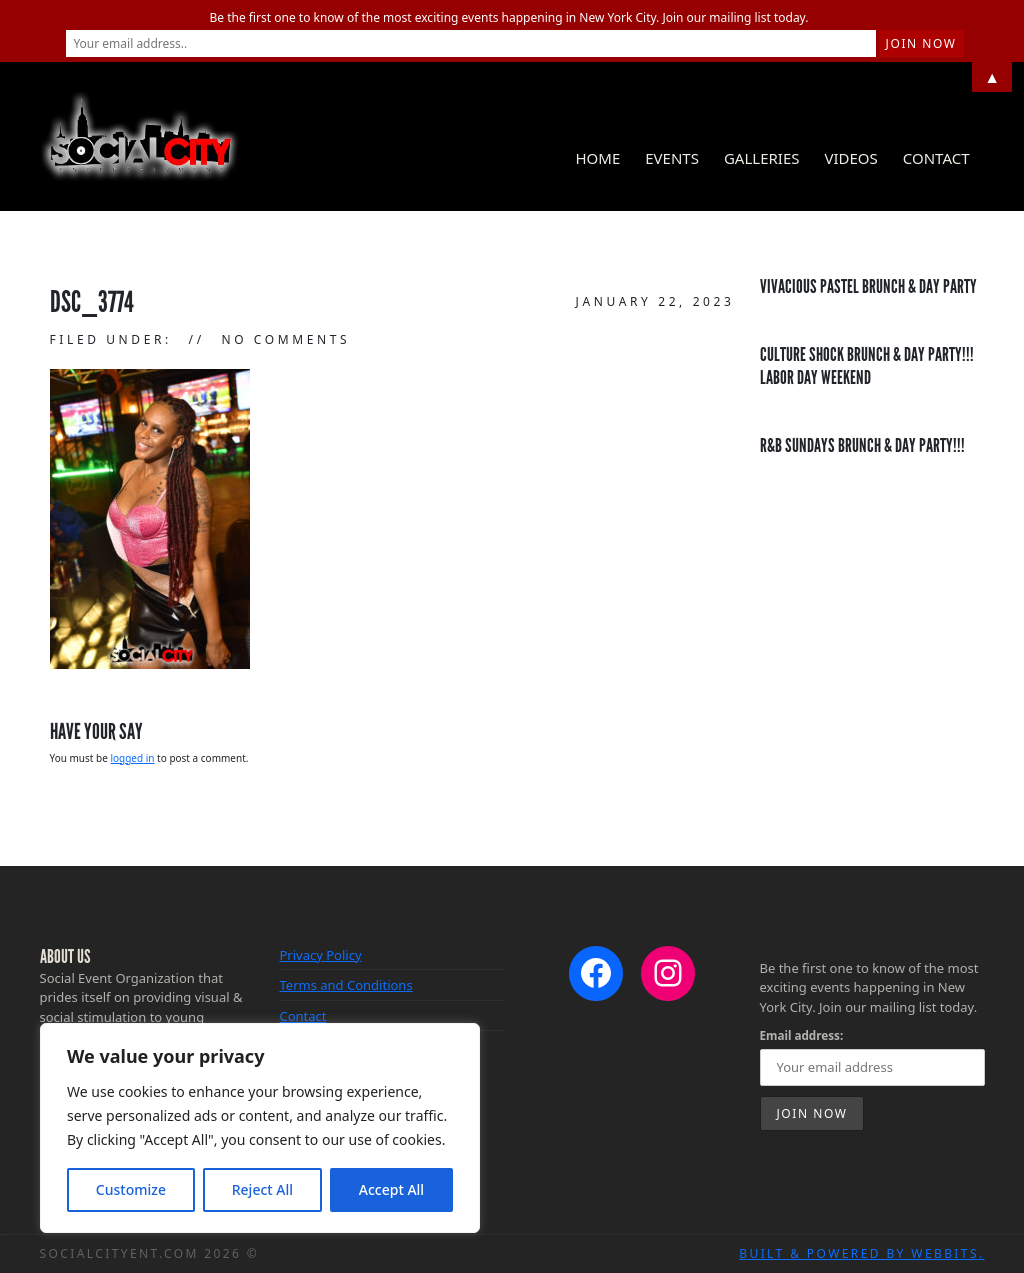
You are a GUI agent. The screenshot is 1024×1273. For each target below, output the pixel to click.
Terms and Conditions (346, 985)
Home (597, 158)
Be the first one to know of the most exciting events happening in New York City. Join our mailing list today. (509, 17)
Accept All (391, 1189)
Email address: (802, 1035)
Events (672, 158)
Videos (850, 158)
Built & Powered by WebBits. (861, 1253)
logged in (132, 758)
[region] (260, 1128)
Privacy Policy (321, 955)
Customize (131, 1189)
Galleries (762, 158)
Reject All (262, 1189)
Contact (936, 158)
